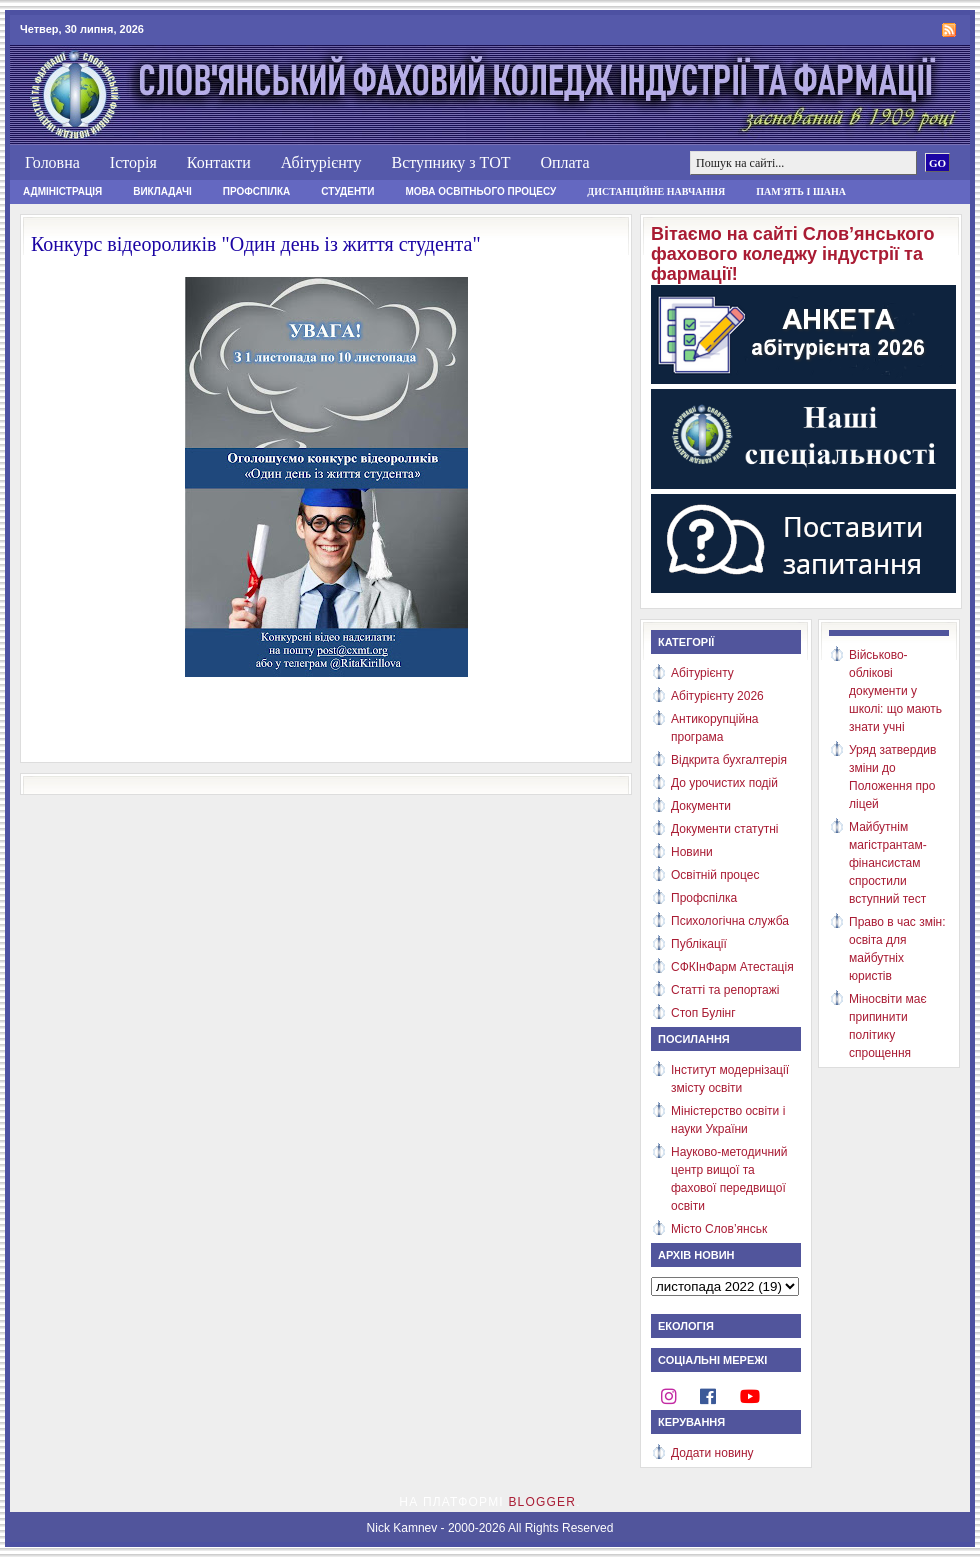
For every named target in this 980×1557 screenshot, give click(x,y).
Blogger (542, 1502)
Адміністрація (62, 191)
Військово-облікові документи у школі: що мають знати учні (895, 691)
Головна (52, 162)
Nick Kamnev (402, 1528)
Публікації (699, 944)
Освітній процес (715, 875)
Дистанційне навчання (656, 191)
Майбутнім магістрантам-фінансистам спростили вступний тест (888, 863)
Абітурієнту (321, 162)
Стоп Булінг (703, 1013)
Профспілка (257, 191)
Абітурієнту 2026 (717, 696)
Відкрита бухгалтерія (729, 760)
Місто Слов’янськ (719, 1229)
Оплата (564, 162)
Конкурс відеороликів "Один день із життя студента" (256, 244)
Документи (701, 806)
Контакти (219, 162)
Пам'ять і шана (801, 191)
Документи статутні (724, 829)
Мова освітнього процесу (480, 191)
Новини (692, 852)
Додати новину (712, 1453)
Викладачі (162, 191)
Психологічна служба (730, 921)
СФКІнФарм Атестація (732, 967)
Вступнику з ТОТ (450, 162)
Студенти (347, 191)
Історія (133, 162)
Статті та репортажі (725, 990)
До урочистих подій (724, 783)
